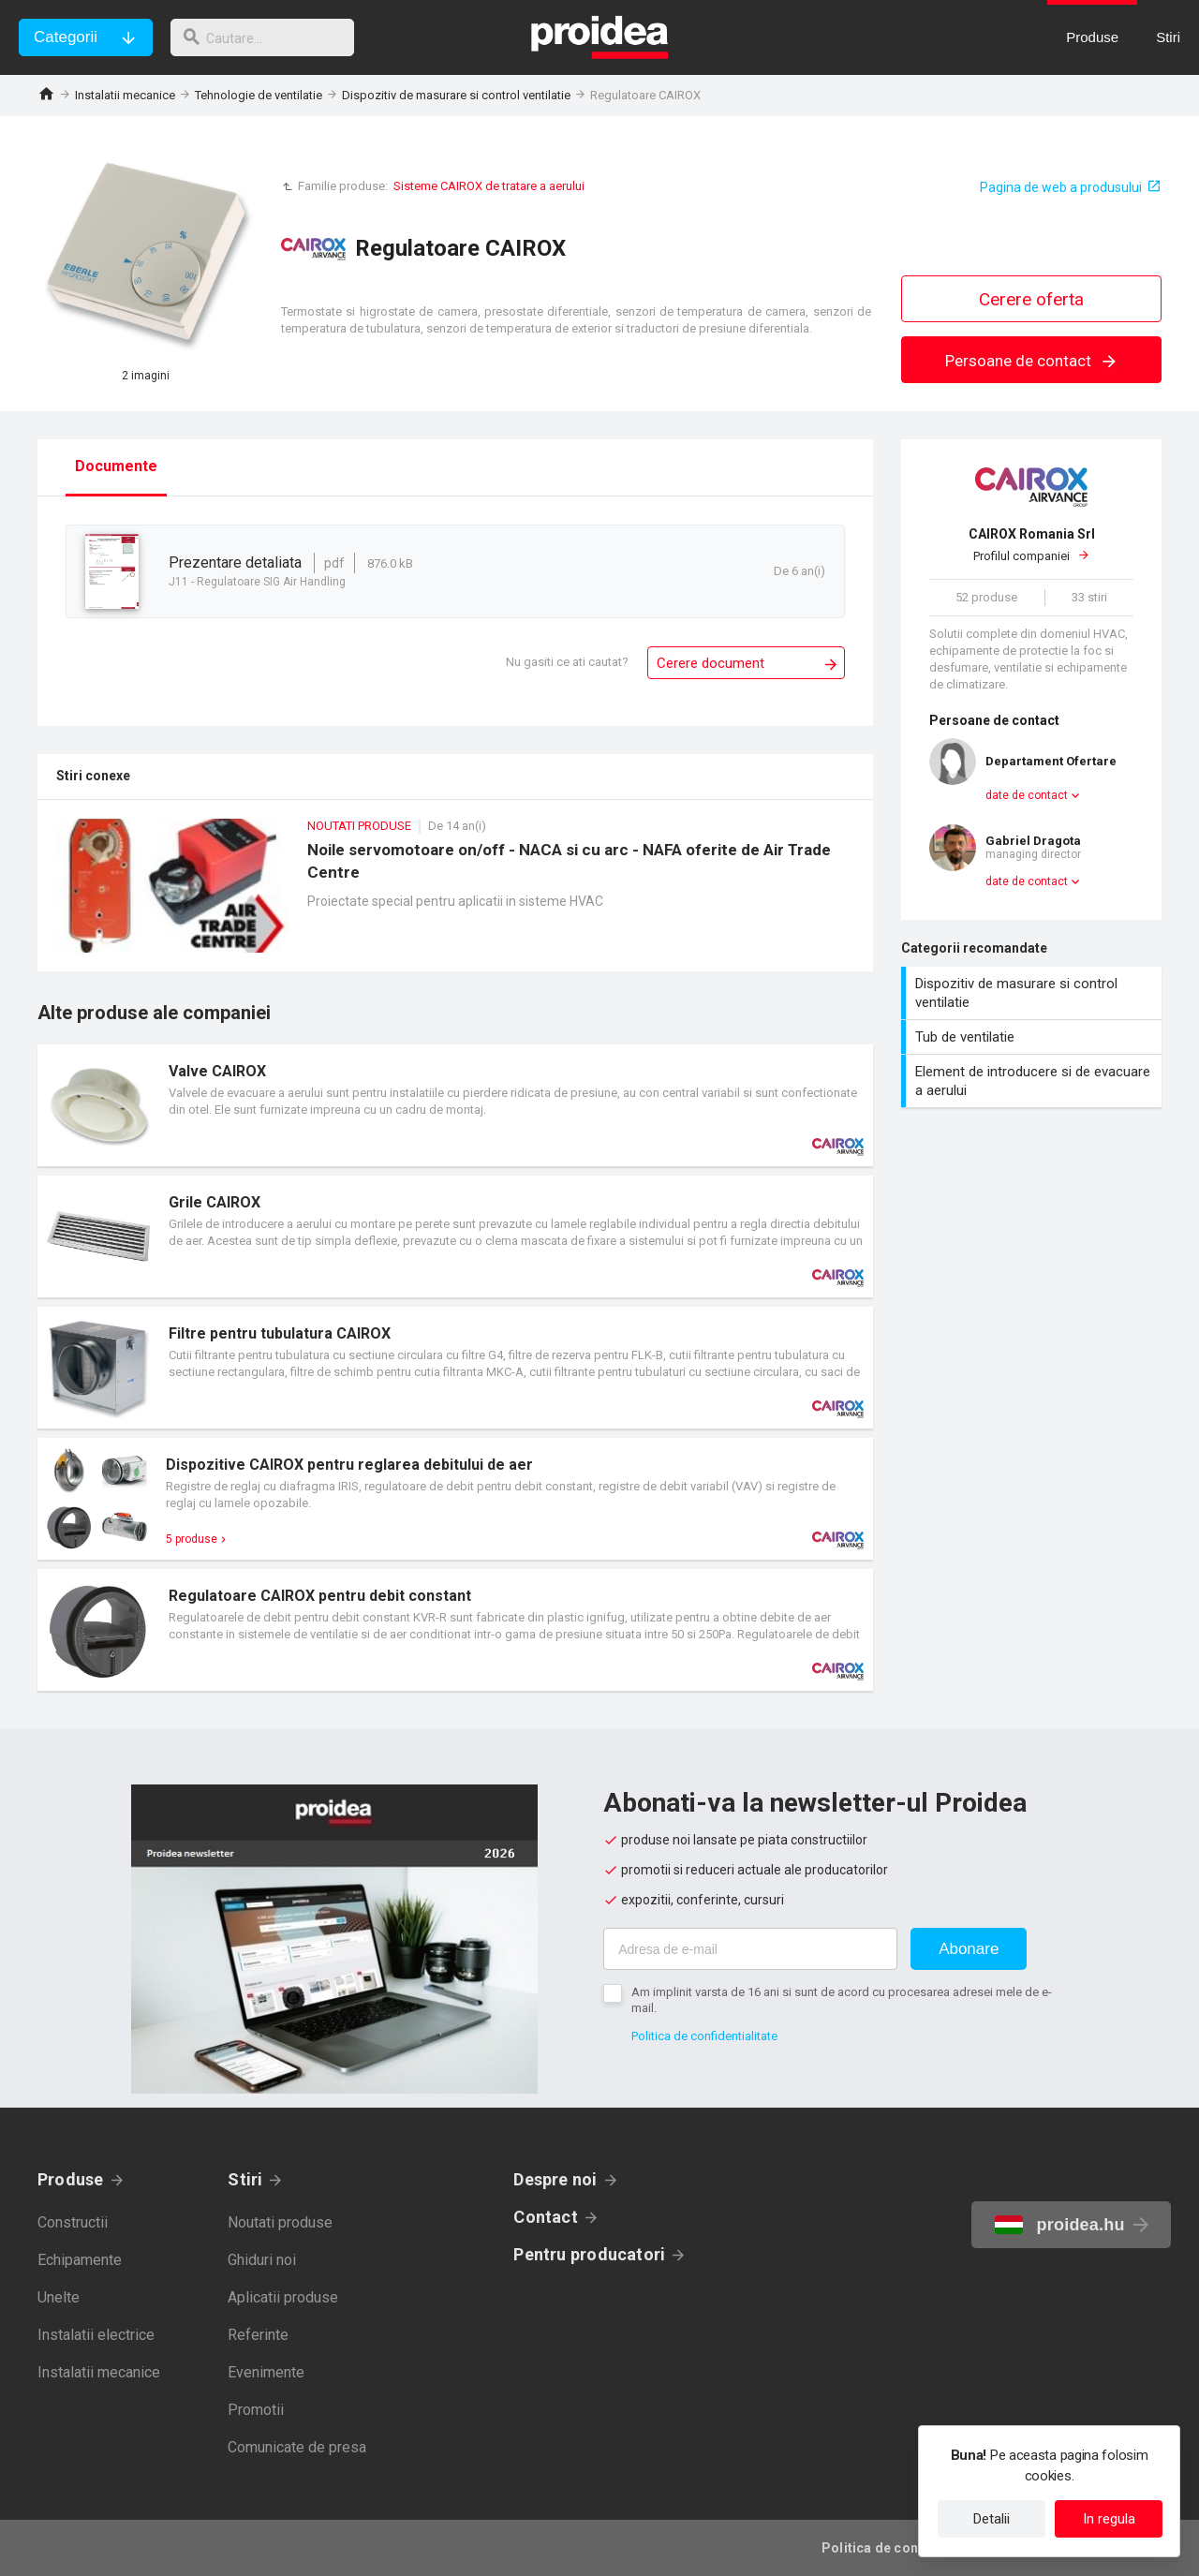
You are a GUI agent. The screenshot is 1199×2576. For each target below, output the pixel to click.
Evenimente (266, 2372)
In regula (1109, 2518)
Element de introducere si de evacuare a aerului (1034, 1081)
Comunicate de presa (297, 2447)
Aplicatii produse (283, 2297)
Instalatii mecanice (125, 95)
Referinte (258, 2335)
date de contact (1026, 795)
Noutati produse (280, 2222)
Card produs (455, 1105)
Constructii (72, 2222)
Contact (545, 2217)
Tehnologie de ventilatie (258, 95)
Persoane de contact (1031, 360)
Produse (70, 2179)
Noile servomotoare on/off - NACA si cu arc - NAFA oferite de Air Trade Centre (455, 895)
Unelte (58, 2297)
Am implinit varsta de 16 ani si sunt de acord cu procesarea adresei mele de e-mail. (841, 2000)
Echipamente (79, 2260)
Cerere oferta (1031, 299)
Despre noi (555, 2179)
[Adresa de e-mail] (750, 1949)
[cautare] (269, 37)
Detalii (991, 2518)
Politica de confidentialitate (704, 2036)
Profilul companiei (1031, 544)
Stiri (245, 2179)
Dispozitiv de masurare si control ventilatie (456, 95)
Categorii (65, 37)
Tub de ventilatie (1034, 1037)
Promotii (256, 2410)
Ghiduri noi (262, 2260)
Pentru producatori (589, 2254)
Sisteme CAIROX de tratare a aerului (489, 186)
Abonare (969, 1949)
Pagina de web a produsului (1061, 187)
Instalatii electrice (96, 2335)
